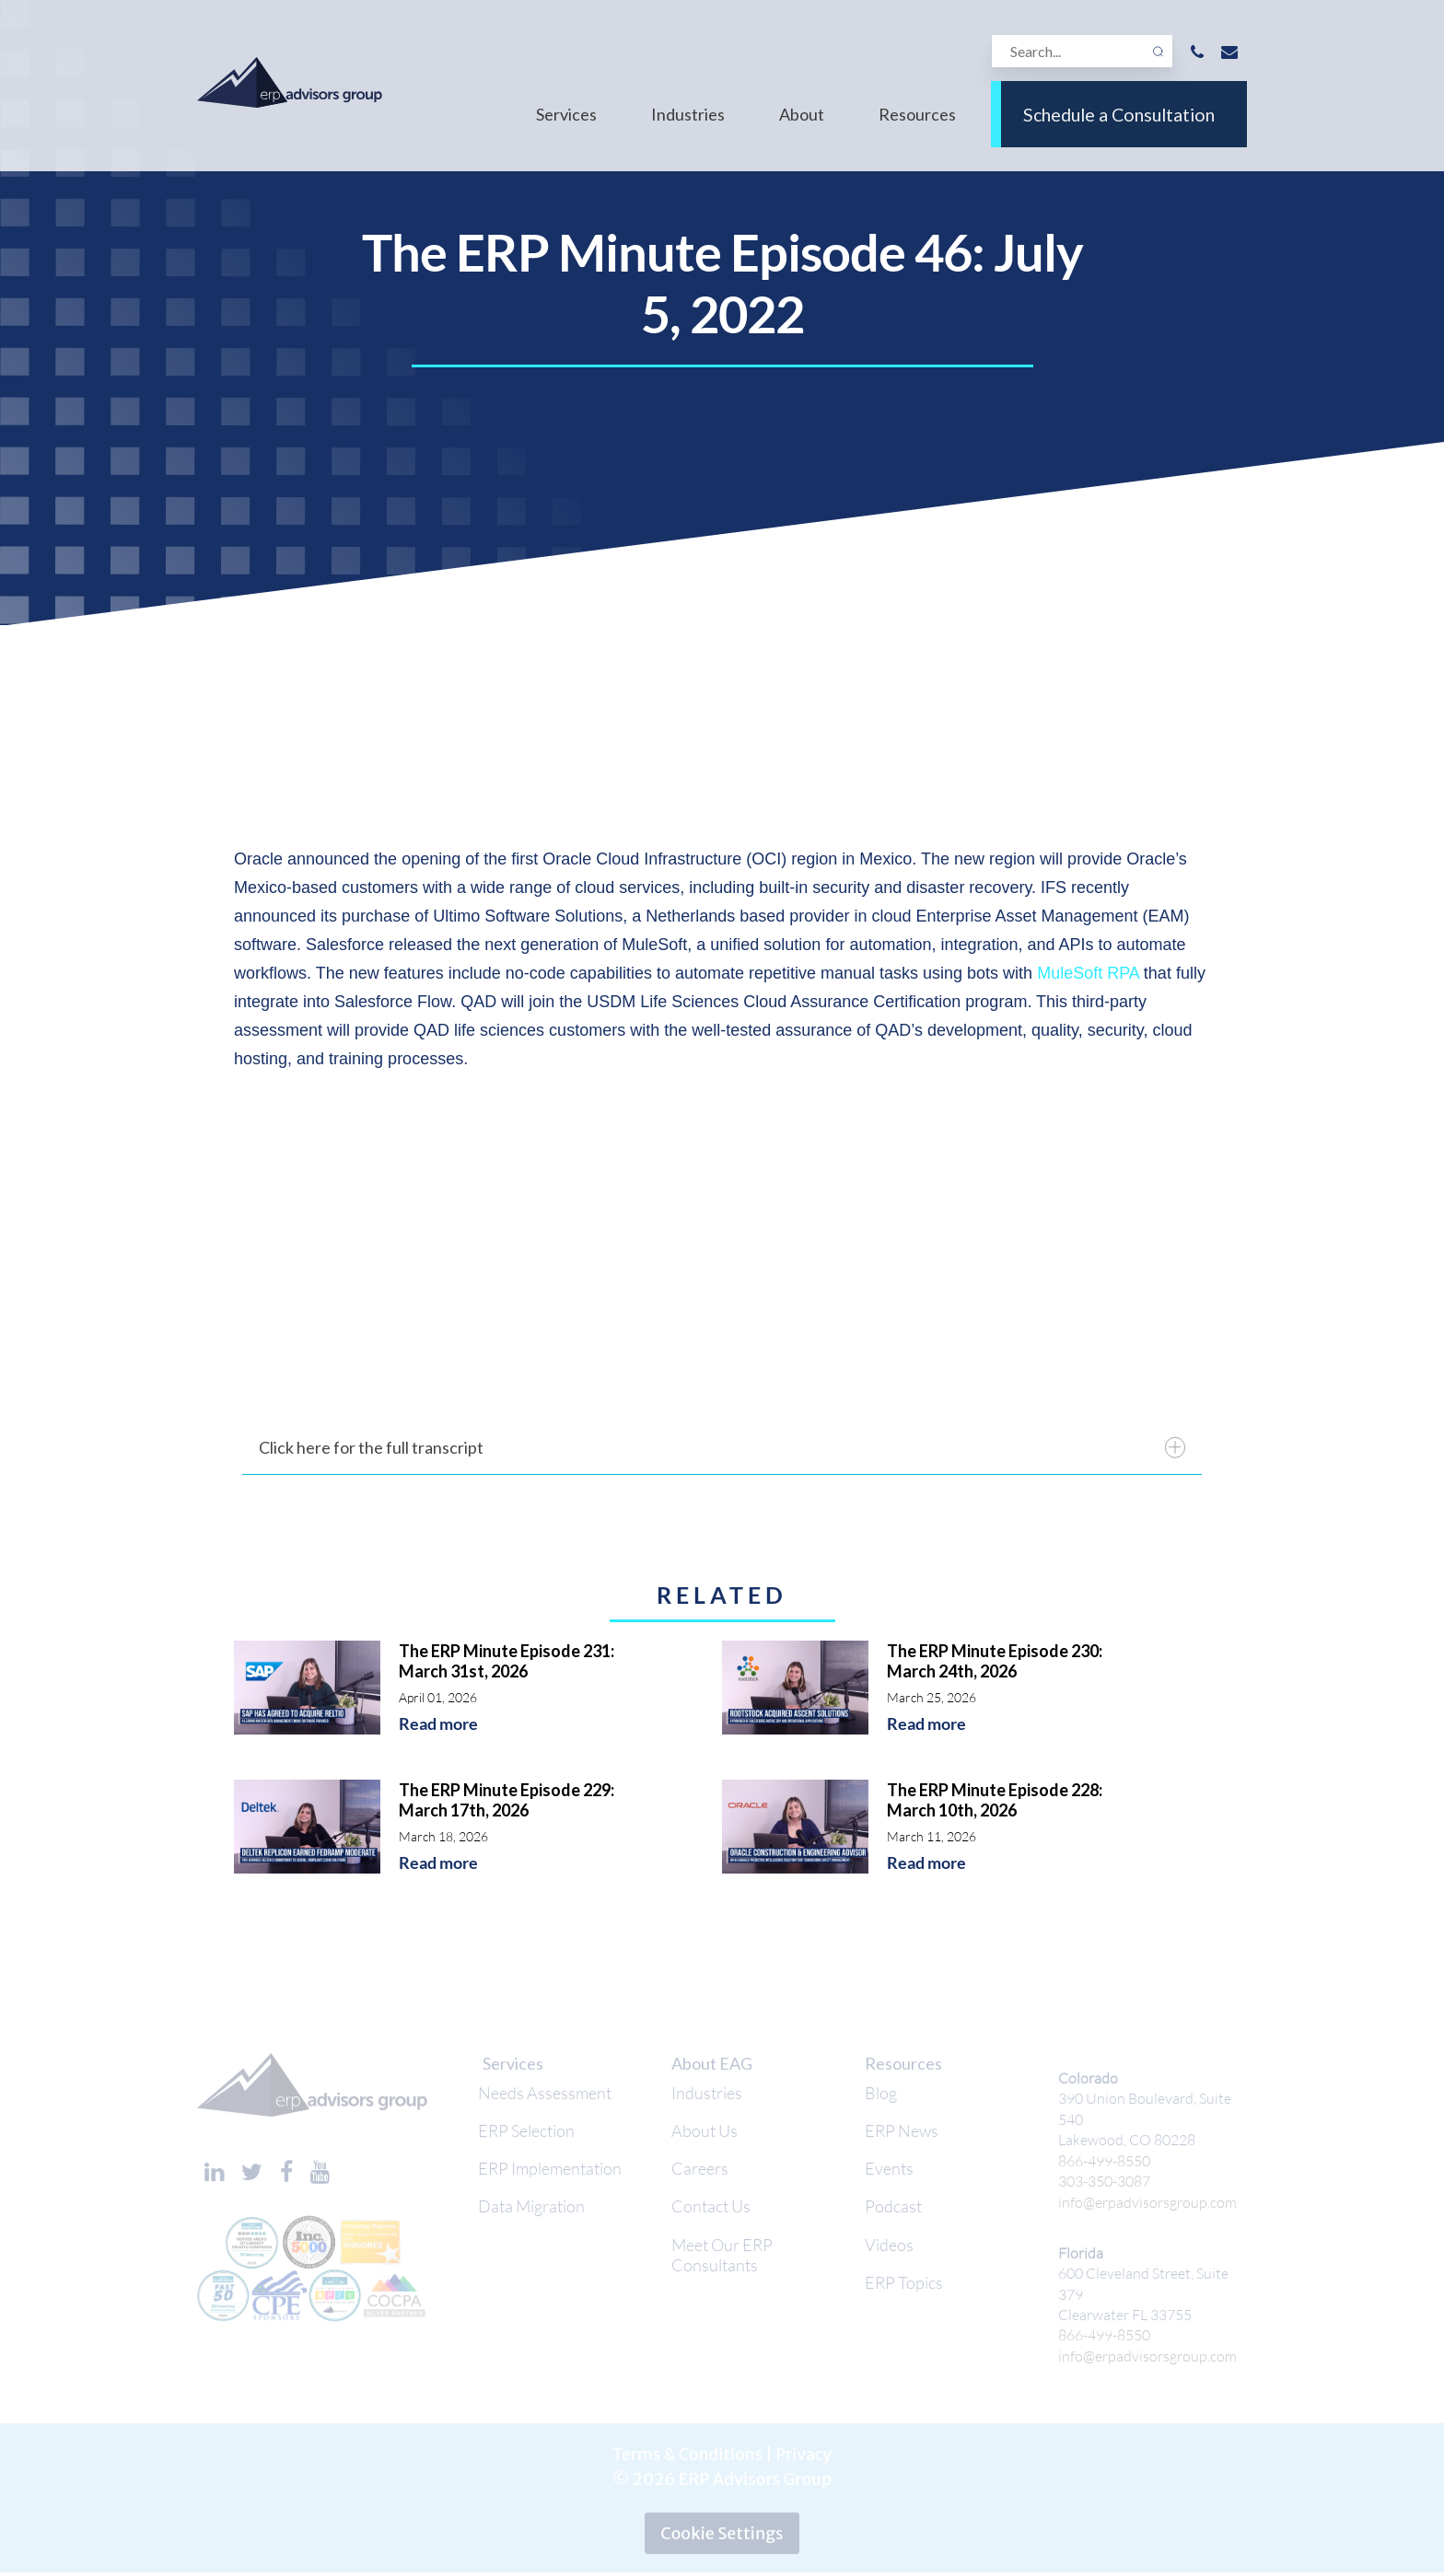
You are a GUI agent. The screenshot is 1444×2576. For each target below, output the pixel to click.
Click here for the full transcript (722, 1447)
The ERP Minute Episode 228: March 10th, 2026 (994, 1800)
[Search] (1081, 52)
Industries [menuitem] (688, 127)
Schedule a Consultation (1119, 127)
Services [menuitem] (566, 127)
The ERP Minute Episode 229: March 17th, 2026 (506, 1800)
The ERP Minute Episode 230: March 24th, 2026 (994, 1661)
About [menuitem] (801, 127)
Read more (438, 1724)
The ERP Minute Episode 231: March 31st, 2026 (506, 1661)
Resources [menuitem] (917, 127)
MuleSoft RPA (1088, 973)
